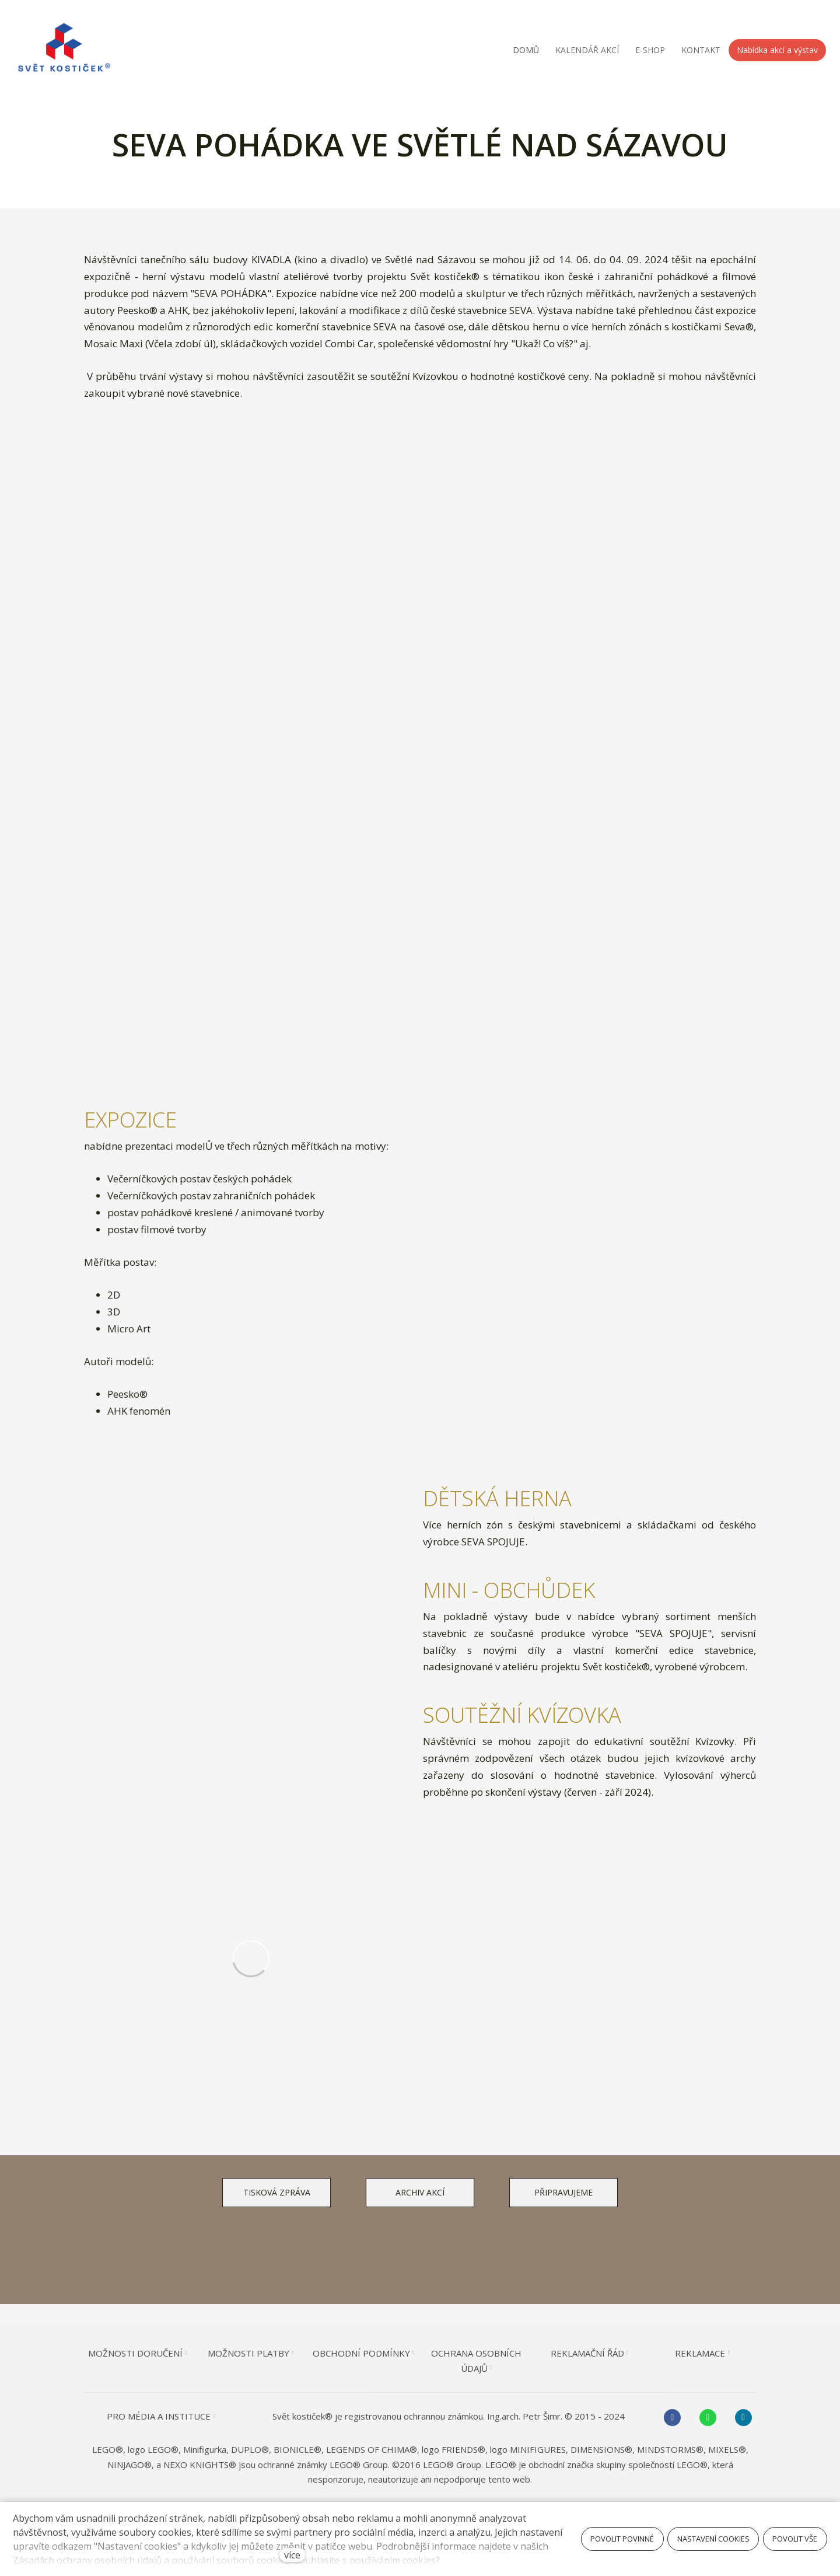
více (292, 2555)
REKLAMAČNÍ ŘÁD (580, 2353)
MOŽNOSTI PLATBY (255, 2353)
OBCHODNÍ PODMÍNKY (364, 2353)
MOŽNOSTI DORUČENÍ (146, 2353)
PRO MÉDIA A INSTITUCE (169, 2415)
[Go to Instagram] (731, 2418)
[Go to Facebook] (662, 2418)
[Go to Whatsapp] (697, 2418)
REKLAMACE (689, 2353)
